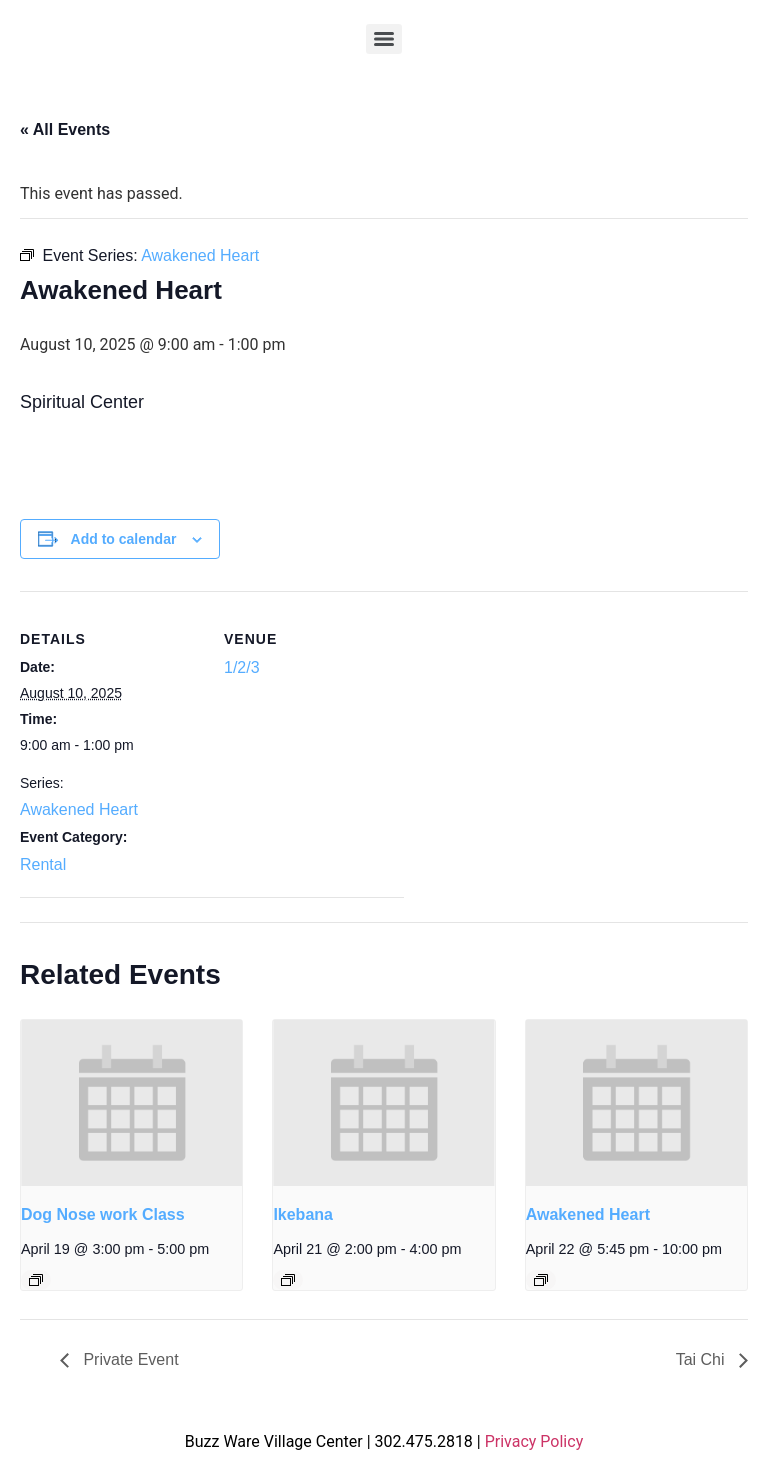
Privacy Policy (534, 1441)
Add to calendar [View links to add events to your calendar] (124, 539)
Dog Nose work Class (103, 1214)
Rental (43, 864)
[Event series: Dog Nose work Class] (36, 1280)
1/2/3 (242, 667)
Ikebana (303, 1214)
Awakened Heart (79, 809)
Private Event (129, 1359)
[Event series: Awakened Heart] (541, 1280)
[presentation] (131, 1103)
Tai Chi (702, 1359)
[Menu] (384, 39)
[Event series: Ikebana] (288, 1280)
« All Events (65, 129)
